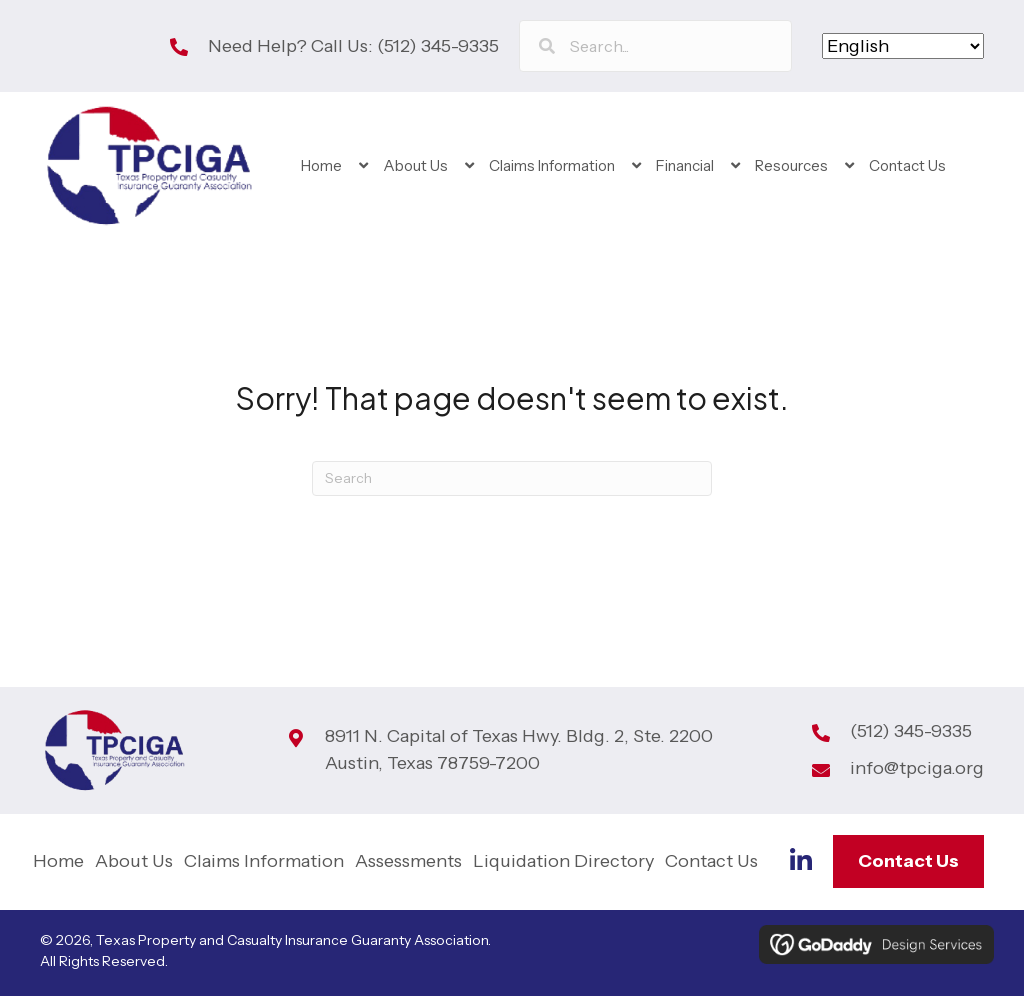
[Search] (512, 479)
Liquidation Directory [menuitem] (563, 862)
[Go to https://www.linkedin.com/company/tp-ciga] (800, 864)
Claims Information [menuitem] (264, 862)
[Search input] (655, 46)
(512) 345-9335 (438, 46)
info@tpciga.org (917, 770)
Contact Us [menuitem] (711, 862)
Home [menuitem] (58, 862)
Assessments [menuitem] (408, 862)
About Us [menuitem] (134, 862)
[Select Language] (903, 46)
